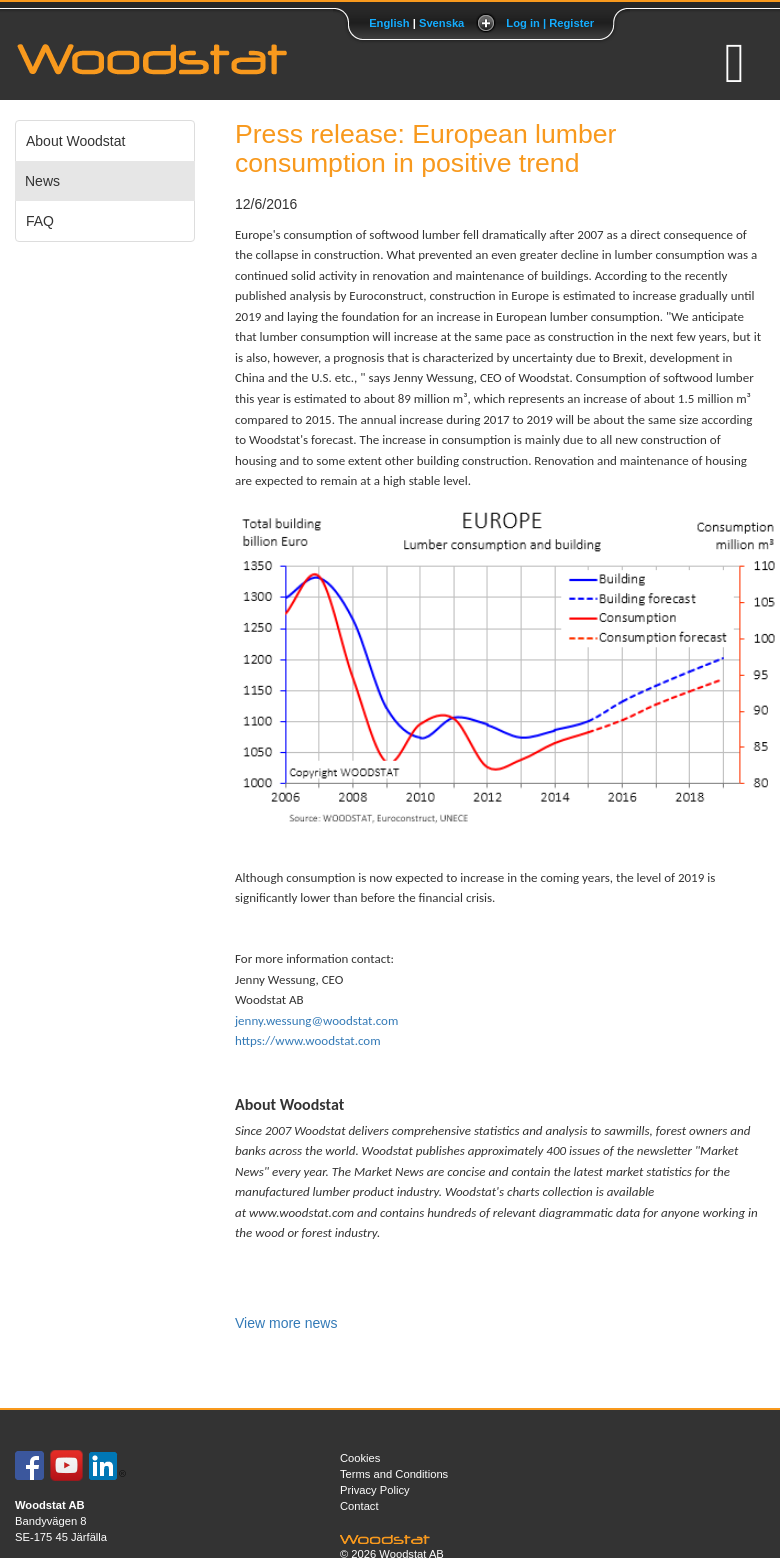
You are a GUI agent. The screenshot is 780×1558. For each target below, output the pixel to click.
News (42, 181)
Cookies (360, 1458)
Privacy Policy (375, 1490)
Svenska (441, 23)
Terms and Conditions (394, 1474)
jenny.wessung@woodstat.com (316, 1020)
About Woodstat (75, 141)
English (389, 23)
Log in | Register (550, 23)
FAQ (40, 221)
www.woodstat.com (301, 1212)
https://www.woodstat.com (308, 1040)
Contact (359, 1506)
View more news (286, 1323)
